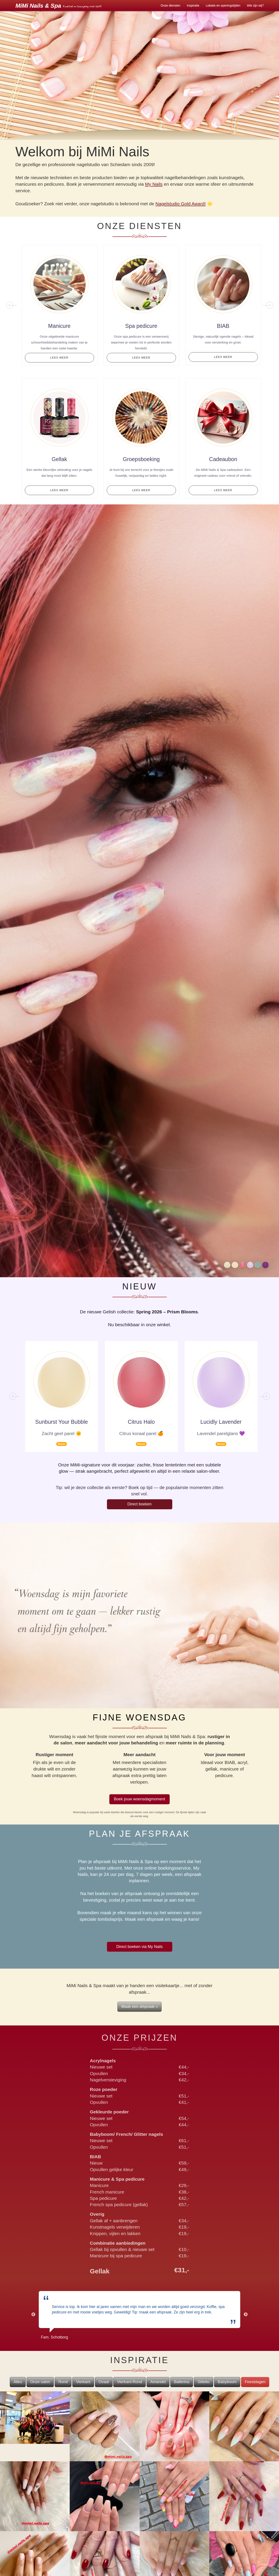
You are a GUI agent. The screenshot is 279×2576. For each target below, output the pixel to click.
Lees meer (59, 357)
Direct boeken (139, 1504)
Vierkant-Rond (129, 2382)
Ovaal (104, 2382)
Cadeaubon (223, 459)
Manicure (59, 326)
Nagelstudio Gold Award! (181, 203)
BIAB (223, 326)
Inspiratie (193, 5)
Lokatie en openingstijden (223, 5)
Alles (18, 2382)
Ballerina (181, 2382)
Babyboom (227, 2382)
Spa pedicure (141, 326)
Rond (63, 2382)
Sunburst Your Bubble (61, 1422)
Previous (33, 2314)
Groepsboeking (141, 459)
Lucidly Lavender (221, 1422)
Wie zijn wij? (255, 5)
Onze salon (40, 2382)
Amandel (158, 2382)
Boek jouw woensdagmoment (139, 1799)
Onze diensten (170, 5)
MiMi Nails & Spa (38, 5)
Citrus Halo (141, 1422)
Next (245, 2314)
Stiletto (204, 2382)
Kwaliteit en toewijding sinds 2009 (82, 6)
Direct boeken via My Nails (139, 1946)
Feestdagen (255, 2382)
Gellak (59, 459)
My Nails (154, 184)
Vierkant (83, 2382)
